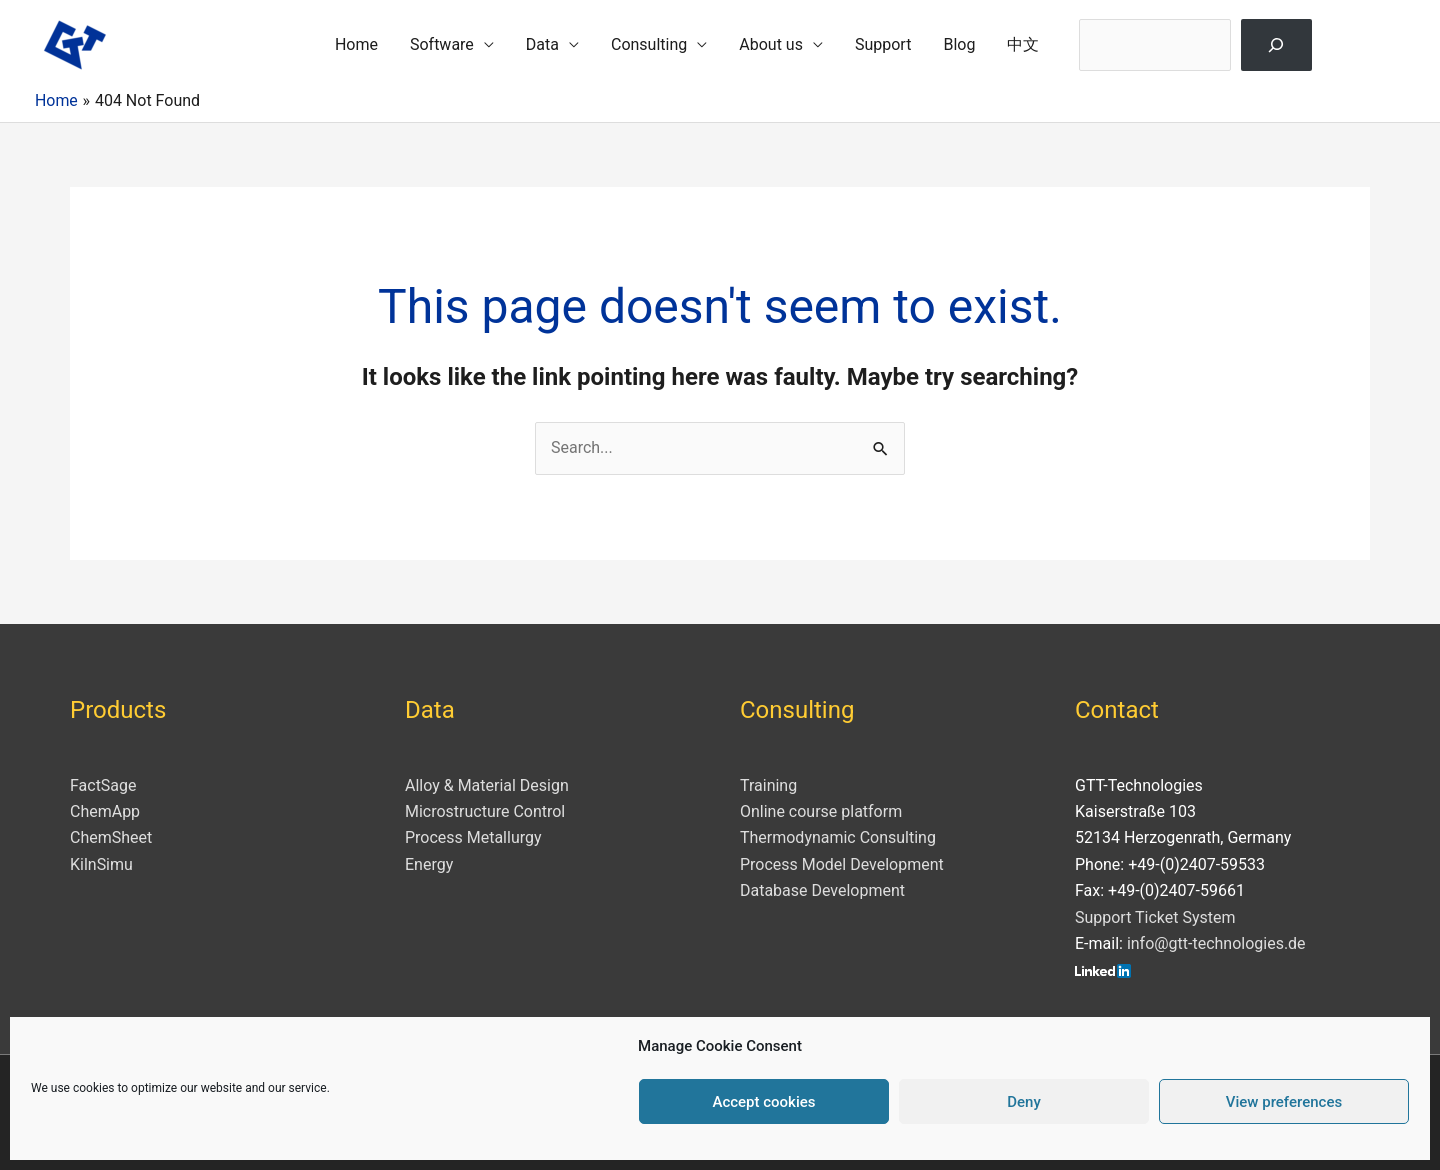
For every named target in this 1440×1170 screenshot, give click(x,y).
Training (768, 785)
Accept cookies (763, 1102)
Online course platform (821, 811)
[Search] (1276, 45)
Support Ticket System (1155, 917)
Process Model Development (842, 864)
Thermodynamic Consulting (838, 837)
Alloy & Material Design (487, 785)
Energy (429, 864)
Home (356, 44)
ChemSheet (111, 837)
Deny (1024, 1102)
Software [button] (442, 44)
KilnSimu (101, 864)
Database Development (822, 890)
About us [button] (771, 44)
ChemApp (105, 811)
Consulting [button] (649, 44)
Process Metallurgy (473, 837)
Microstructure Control (485, 811)
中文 (1023, 44)
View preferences (1284, 1102)
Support (883, 44)
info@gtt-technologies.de (1216, 943)
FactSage (103, 785)
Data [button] (542, 44)
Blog (959, 44)
